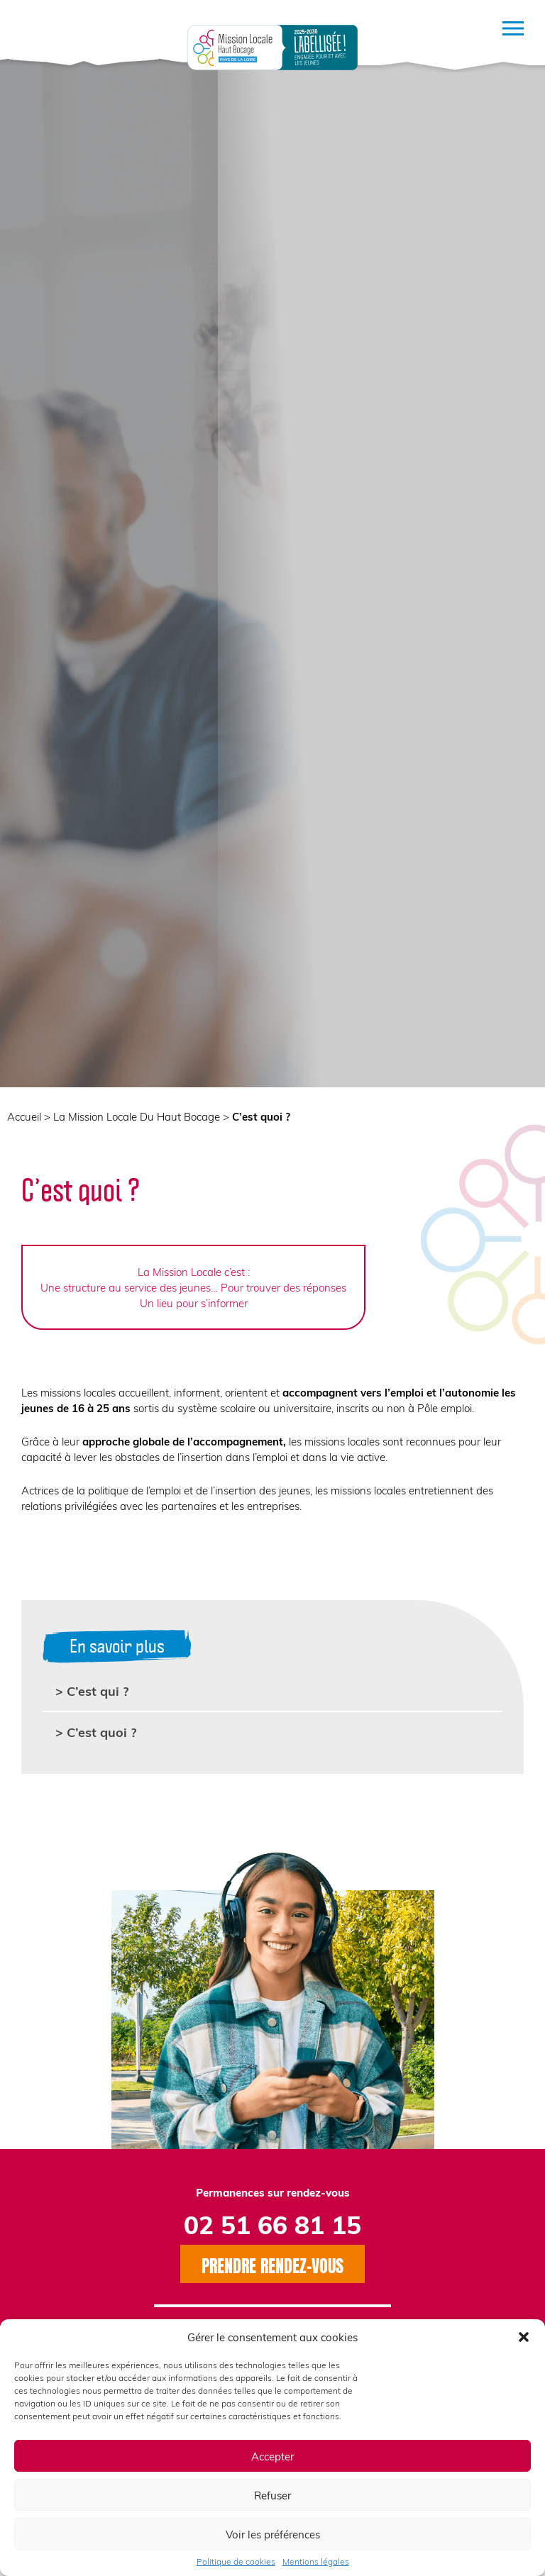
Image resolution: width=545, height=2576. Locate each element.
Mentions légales (315, 2561)
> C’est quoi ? (95, 1732)
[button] (524, 2337)
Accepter (272, 2456)
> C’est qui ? (91, 1690)
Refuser (272, 2495)
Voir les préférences (273, 2534)
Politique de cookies (236, 2561)
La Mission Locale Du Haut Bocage (136, 1116)
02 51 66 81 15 (272, 2224)
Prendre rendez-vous (272, 2264)
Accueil (24, 1116)
